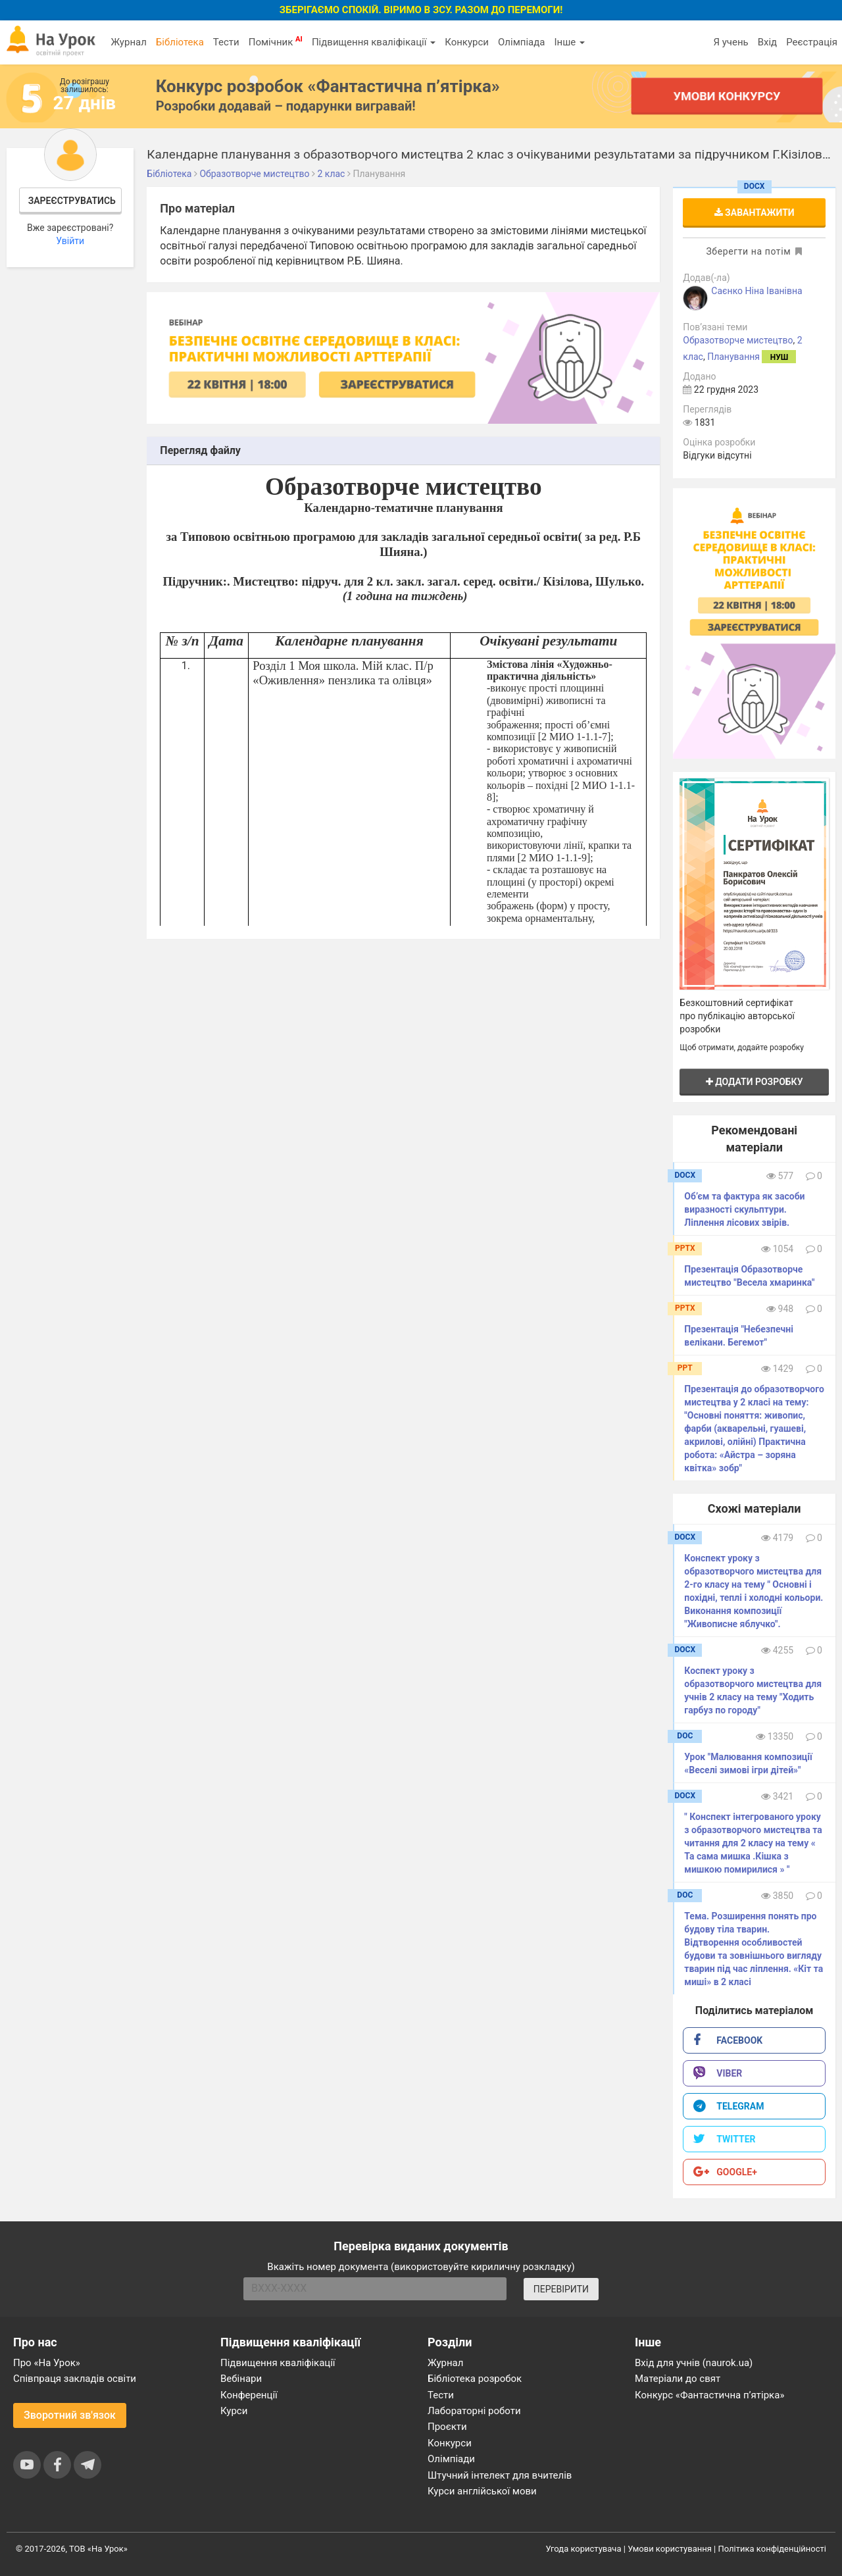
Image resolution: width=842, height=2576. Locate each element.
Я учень (730, 42)
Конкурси (467, 42)
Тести (226, 42)
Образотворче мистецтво (738, 340)
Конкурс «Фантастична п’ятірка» (709, 2395)
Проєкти (447, 2427)
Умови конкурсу (727, 96)
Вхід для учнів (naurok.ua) (694, 2363)
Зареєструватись (72, 200)
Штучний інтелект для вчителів (500, 2475)
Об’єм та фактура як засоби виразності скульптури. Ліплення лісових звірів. (744, 1209)
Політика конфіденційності (772, 2549)
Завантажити (754, 212)
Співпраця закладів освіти (74, 2379)
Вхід (768, 42)
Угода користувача (584, 2549)
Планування (733, 356)
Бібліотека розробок (475, 2379)
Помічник (276, 41)
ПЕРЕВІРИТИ (561, 2289)
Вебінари (241, 2379)
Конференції (249, 2395)
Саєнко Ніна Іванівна (756, 291)
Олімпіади (451, 2459)
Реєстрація (811, 42)
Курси (233, 2411)
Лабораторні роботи (474, 2411)
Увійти (70, 241)
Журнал (128, 42)
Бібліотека (180, 42)
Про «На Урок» (46, 2363)
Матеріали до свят (677, 2379)
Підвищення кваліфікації (373, 42)
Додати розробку (754, 1081)
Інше (569, 42)
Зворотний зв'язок (70, 2415)
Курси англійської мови (482, 2491)
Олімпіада (521, 42)
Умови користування (670, 2549)
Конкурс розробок (328, 86)
